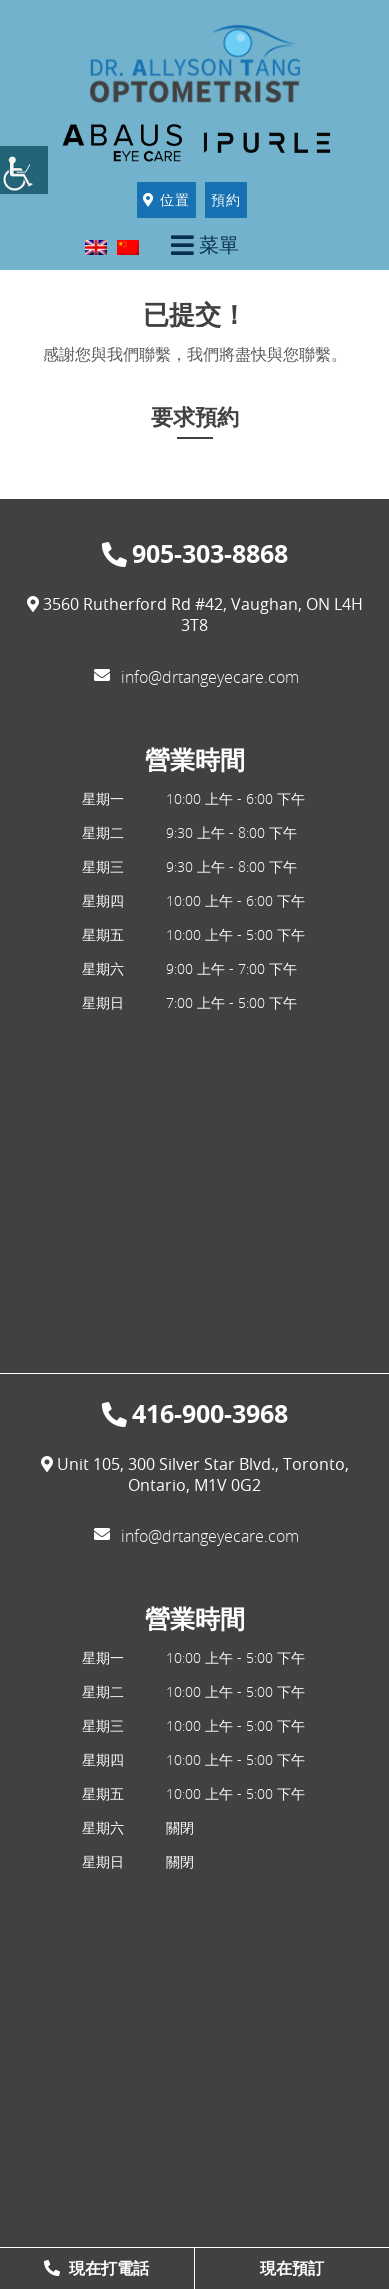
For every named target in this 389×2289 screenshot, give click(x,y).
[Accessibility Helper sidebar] (24, 170)
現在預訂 (292, 2268)
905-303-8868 (195, 554)
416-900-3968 (195, 1414)
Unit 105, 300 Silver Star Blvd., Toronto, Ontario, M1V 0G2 (195, 1475)
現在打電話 (96, 2268)
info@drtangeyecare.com (196, 677)
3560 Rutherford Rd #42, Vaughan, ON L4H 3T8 (195, 615)
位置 (166, 199)
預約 (226, 199)
